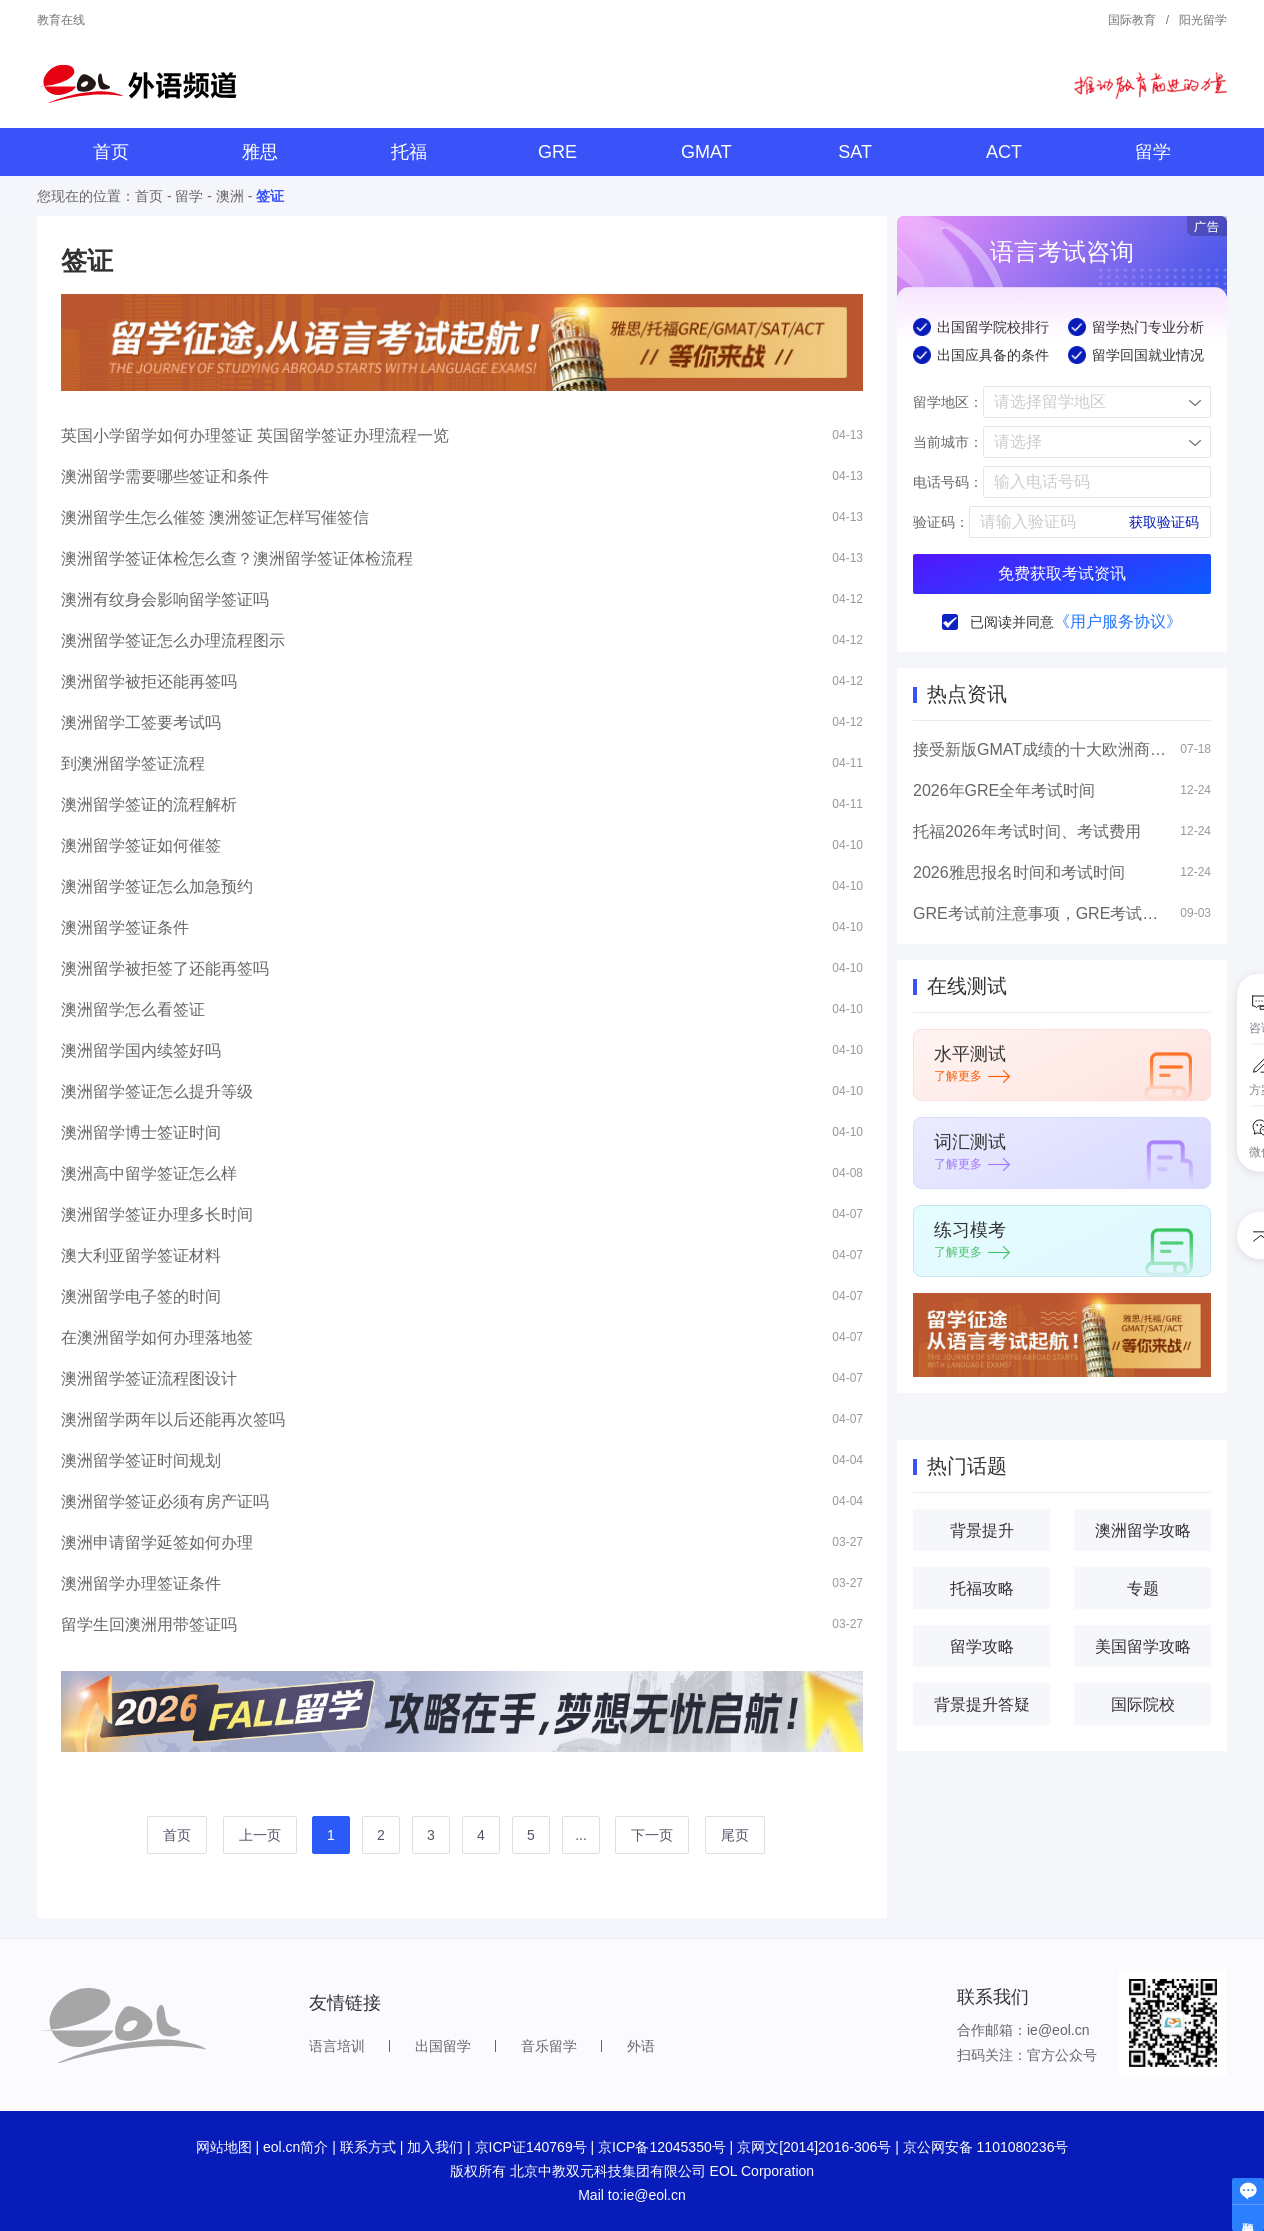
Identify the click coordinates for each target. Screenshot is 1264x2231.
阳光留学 (1203, 20)
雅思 (260, 152)
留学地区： (948, 402)
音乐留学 (549, 2046)
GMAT (706, 152)
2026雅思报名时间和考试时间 (1019, 872)
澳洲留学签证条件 (125, 927)
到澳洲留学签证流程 (133, 763)
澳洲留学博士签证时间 (141, 1132)
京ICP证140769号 (531, 2147)
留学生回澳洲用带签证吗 (149, 1624)
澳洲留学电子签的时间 (141, 1296)
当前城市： (948, 442)
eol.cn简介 (295, 2147)
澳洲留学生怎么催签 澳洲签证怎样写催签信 (215, 517)
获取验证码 (1164, 522)
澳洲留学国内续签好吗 (141, 1050)
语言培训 (337, 2046)
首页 (111, 152)
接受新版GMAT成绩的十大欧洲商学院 (1041, 749)
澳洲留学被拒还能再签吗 (149, 681)
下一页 (652, 1835)
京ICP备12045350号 (662, 2147)
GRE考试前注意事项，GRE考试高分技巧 (1041, 913)
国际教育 (1132, 20)
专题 (1143, 1588)
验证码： (941, 522)
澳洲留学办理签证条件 (141, 1583)
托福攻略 (982, 1588)
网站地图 (224, 2147)
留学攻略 (982, 1646)
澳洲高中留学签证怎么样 (149, 1173)
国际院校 (1143, 1704)
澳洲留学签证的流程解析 (149, 804)
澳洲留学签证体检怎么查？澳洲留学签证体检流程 (237, 558)
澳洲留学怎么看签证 (133, 1009)
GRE (557, 152)
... (581, 1835)
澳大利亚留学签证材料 (141, 1255)
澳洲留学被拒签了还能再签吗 (165, 968)
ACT (1004, 152)
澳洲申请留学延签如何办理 (157, 1542)
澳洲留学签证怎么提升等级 (157, 1091)
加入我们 (435, 2147)
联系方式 (368, 2147)
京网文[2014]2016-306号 (814, 2147)
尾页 (735, 1835)
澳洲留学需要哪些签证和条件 (165, 476)
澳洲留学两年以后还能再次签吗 (173, 1419)
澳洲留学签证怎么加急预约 (157, 886)
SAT (855, 152)
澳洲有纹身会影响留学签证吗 (165, 599)
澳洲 (230, 196)
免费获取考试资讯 (1062, 573)
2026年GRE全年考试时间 (1004, 790)
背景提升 (982, 1530)
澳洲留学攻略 (1143, 1530)
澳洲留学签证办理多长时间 (157, 1214)
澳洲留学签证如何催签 (141, 845)
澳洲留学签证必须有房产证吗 (165, 1501)
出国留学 (443, 2046)
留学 (1153, 152)
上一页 (260, 1835)
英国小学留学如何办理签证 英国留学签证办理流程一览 (255, 435)
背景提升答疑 (982, 1704)
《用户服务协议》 (1118, 621)
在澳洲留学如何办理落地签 (157, 1337)
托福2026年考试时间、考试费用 (1027, 831)
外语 (641, 2046)
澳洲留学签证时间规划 (141, 1460)
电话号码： (948, 482)
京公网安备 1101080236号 (986, 2147)
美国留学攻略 (1143, 1646)
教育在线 (61, 20)
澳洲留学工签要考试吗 (141, 722)
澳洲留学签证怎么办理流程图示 (173, 640)
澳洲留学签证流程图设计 (149, 1378)
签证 (270, 196)
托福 (409, 152)
